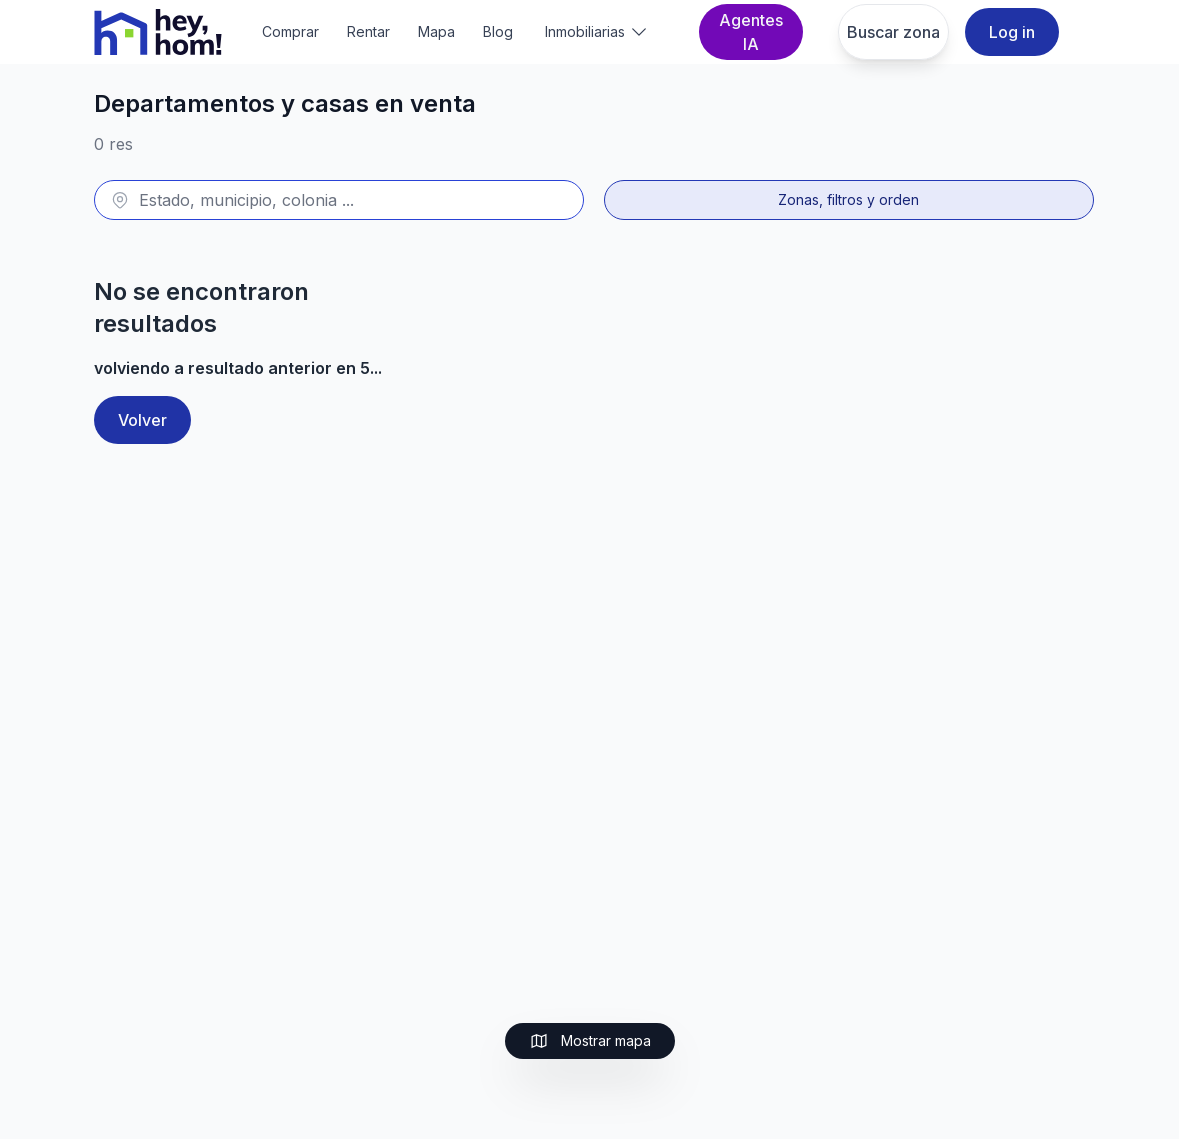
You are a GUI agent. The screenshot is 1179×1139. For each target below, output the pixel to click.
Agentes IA (751, 32)
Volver (142, 420)
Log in (1012, 32)
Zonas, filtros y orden (848, 199)
